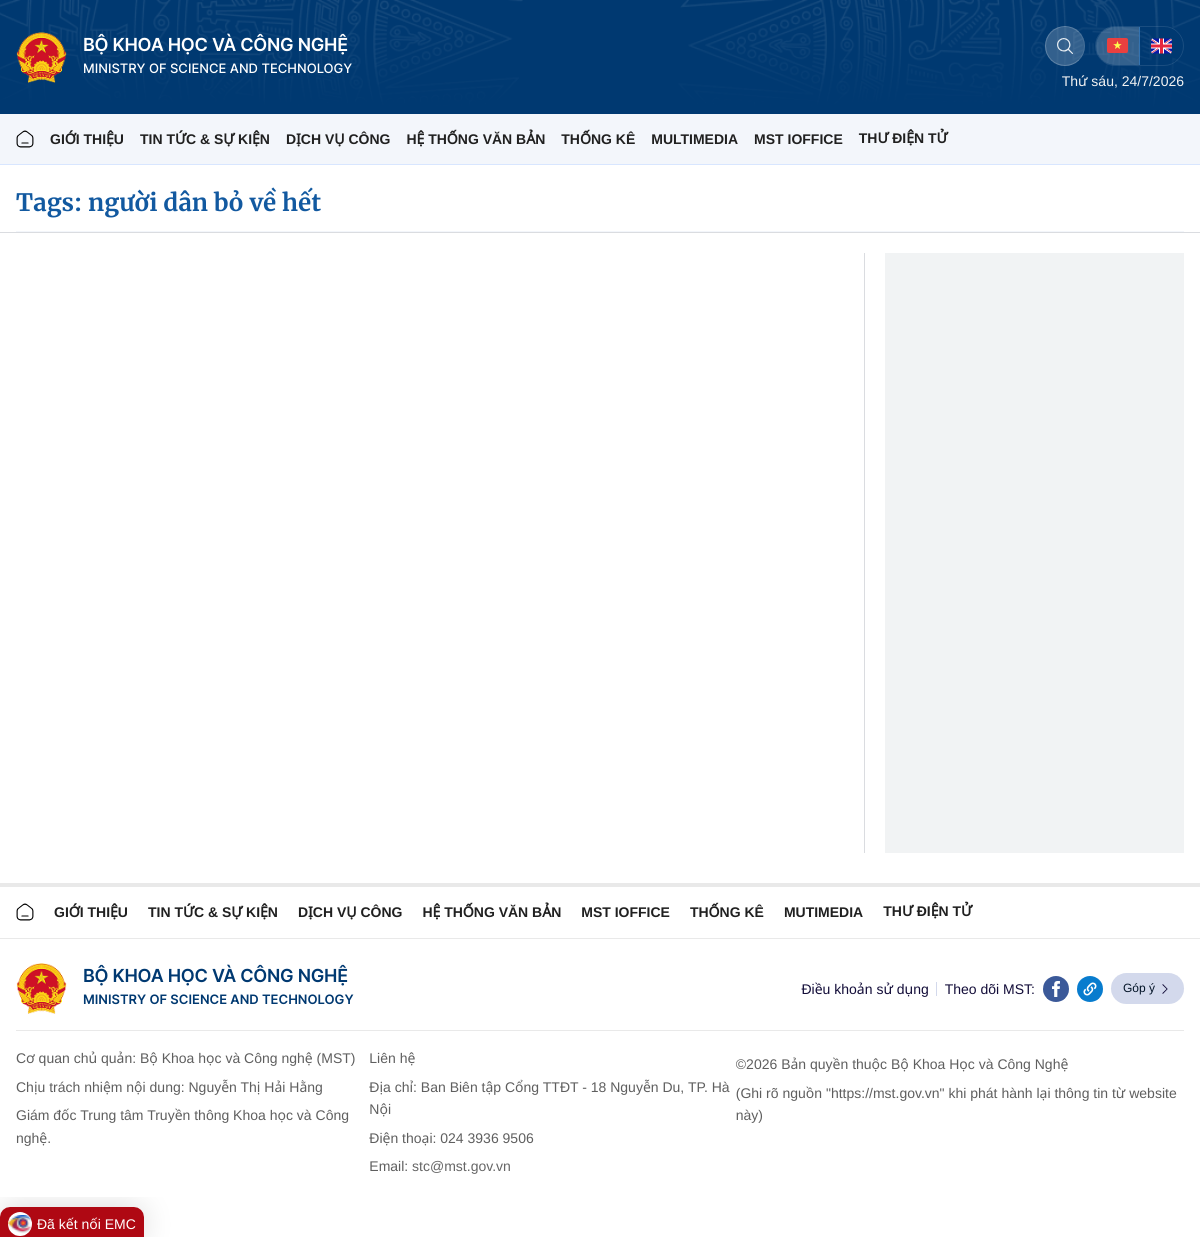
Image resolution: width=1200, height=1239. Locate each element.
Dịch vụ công (338, 139)
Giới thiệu (87, 139)
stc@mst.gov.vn (461, 1166)
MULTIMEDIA (694, 139)
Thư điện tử (927, 911)
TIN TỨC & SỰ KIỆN (205, 139)
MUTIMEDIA (823, 912)
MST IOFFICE (798, 139)
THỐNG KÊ (598, 139)
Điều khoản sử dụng (864, 989)
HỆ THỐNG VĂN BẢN (475, 139)
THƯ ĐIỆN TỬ (903, 138)
